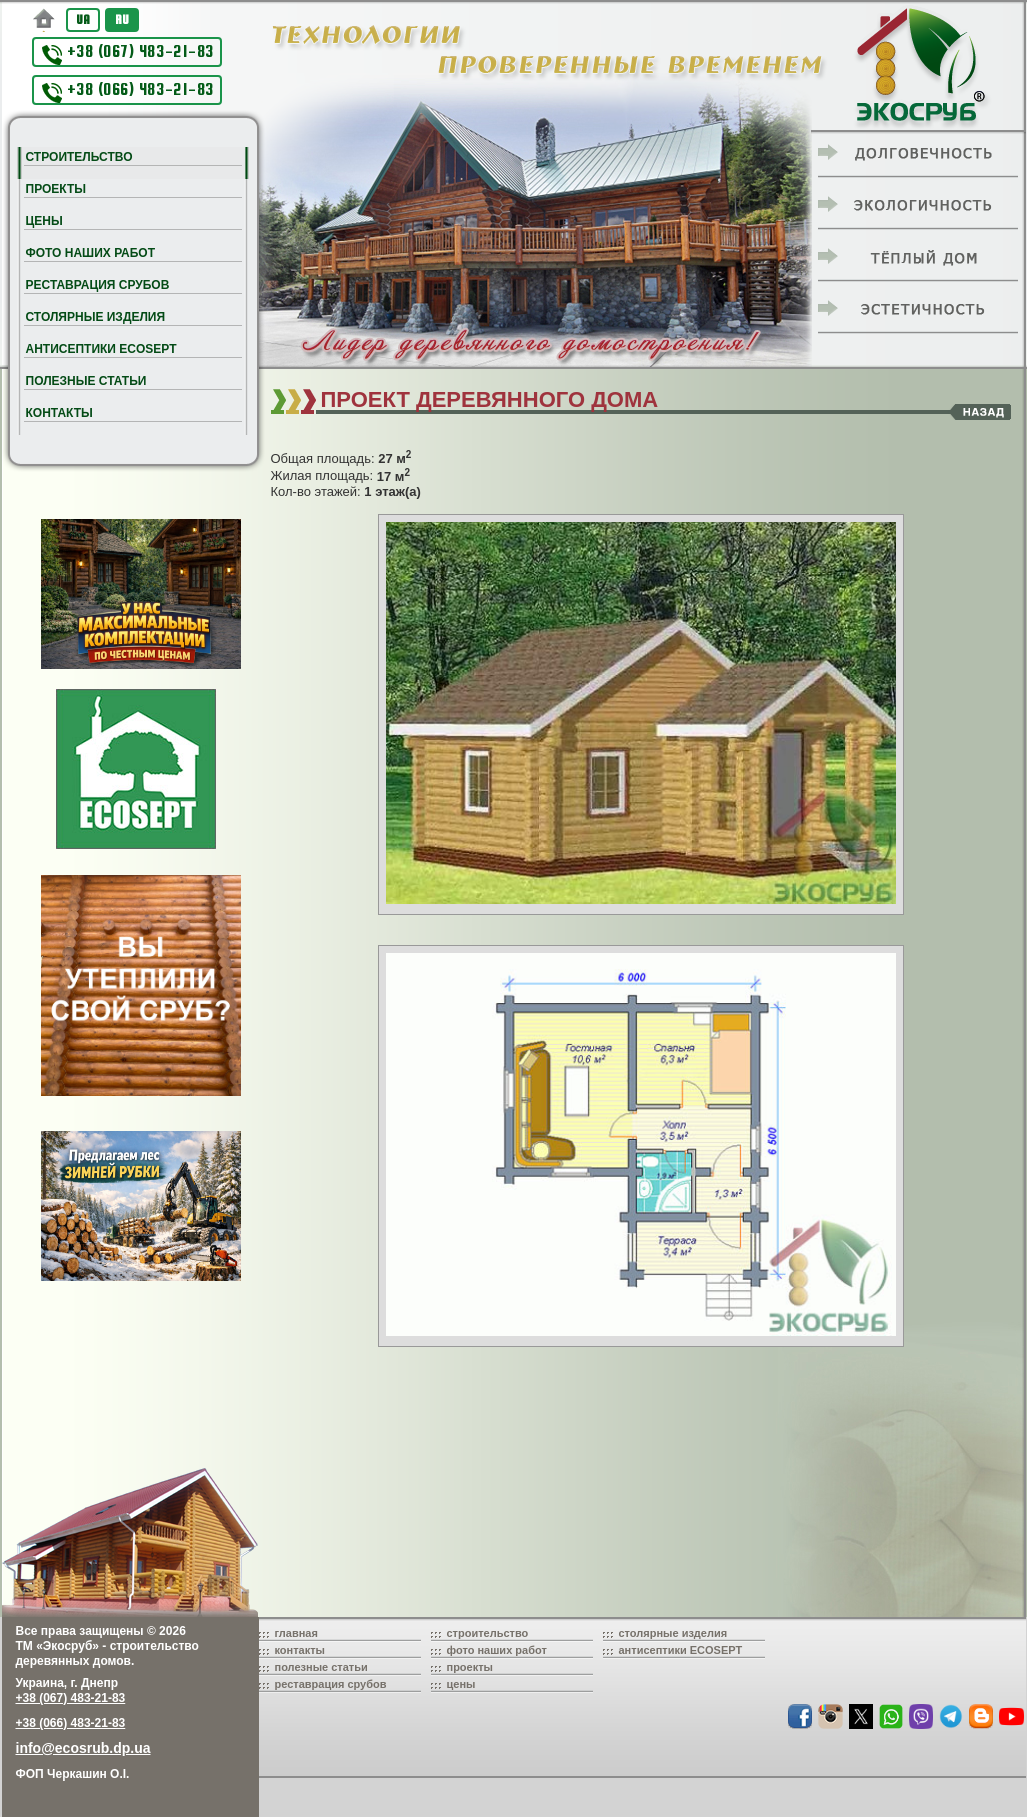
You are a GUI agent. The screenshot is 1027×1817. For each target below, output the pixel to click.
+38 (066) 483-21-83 (128, 91)
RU (122, 19)
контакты (300, 1650)
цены (461, 1684)
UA (83, 19)
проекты (470, 1667)
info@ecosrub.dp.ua (83, 1748)
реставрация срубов (331, 1684)
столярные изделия (673, 1633)
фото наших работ (497, 1650)
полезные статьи (321, 1667)
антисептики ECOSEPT (681, 1650)
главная (296, 1633)
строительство (488, 1633)
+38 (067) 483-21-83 (128, 53)
